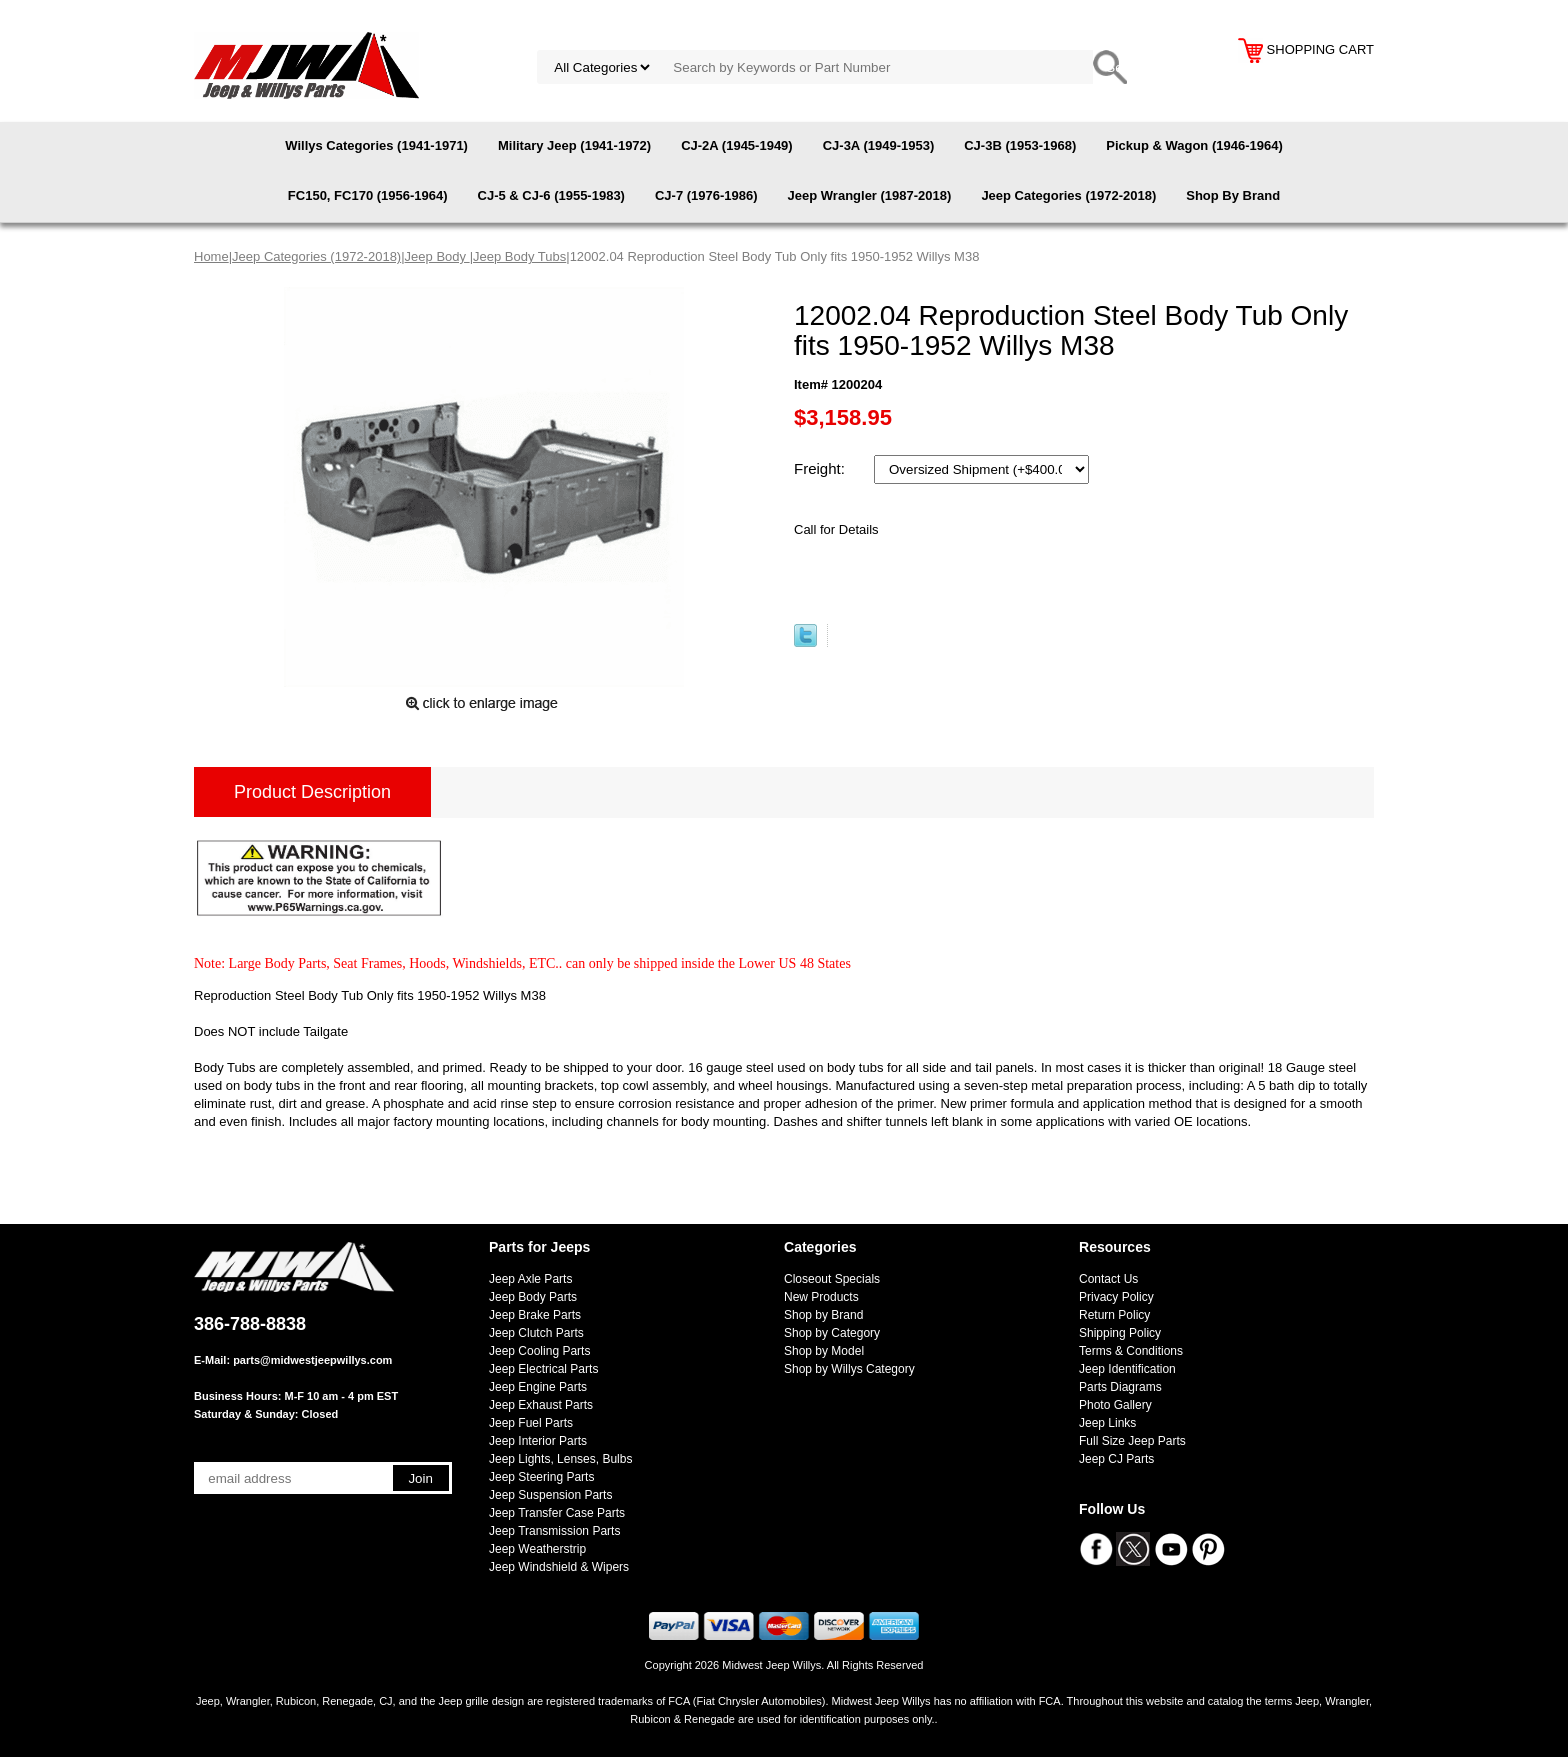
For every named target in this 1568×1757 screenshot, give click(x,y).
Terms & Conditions (1131, 1351)
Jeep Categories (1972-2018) (1068, 195)
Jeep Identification (1127, 1369)
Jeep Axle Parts (530, 1279)
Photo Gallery (1115, 1405)
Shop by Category (832, 1333)
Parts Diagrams (1120, 1387)
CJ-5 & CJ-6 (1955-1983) (551, 195)
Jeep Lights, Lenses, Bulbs (560, 1459)
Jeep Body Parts (533, 1297)
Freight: (821, 468)
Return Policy (1114, 1315)
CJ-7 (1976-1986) (706, 195)
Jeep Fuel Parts (531, 1423)
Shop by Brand (823, 1315)
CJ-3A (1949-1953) (879, 145)
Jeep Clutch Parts (536, 1333)
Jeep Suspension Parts (550, 1495)
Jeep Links (1107, 1423)
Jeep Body (437, 256)
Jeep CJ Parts (1116, 1459)
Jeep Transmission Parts (554, 1531)
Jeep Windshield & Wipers (559, 1567)
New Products (821, 1297)
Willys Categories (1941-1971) (376, 145)
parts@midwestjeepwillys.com (312, 1360)
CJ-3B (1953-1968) (1020, 145)
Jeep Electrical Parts (543, 1369)
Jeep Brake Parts (535, 1315)
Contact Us (1108, 1279)
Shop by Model (824, 1351)
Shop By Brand (1233, 195)
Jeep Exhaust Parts (541, 1405)
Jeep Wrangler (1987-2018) (870, 195)
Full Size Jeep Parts (1132, 1441)
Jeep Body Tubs (519, 256)
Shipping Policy (1120, 1333)
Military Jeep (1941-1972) (574, 145)
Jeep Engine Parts (538, 1387)
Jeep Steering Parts (541, 1477)
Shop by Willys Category (849, 1369)
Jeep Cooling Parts (539, 1351)
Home (211, 256)
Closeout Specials (832, 1279)
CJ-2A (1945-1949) (737, 145)
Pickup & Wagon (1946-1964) (1194, 145)
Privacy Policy (1116, 1297)
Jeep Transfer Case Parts (557, 1513)
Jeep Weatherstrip (537, 1549)
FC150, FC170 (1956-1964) (368, 195)
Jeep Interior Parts (538, 1441)
